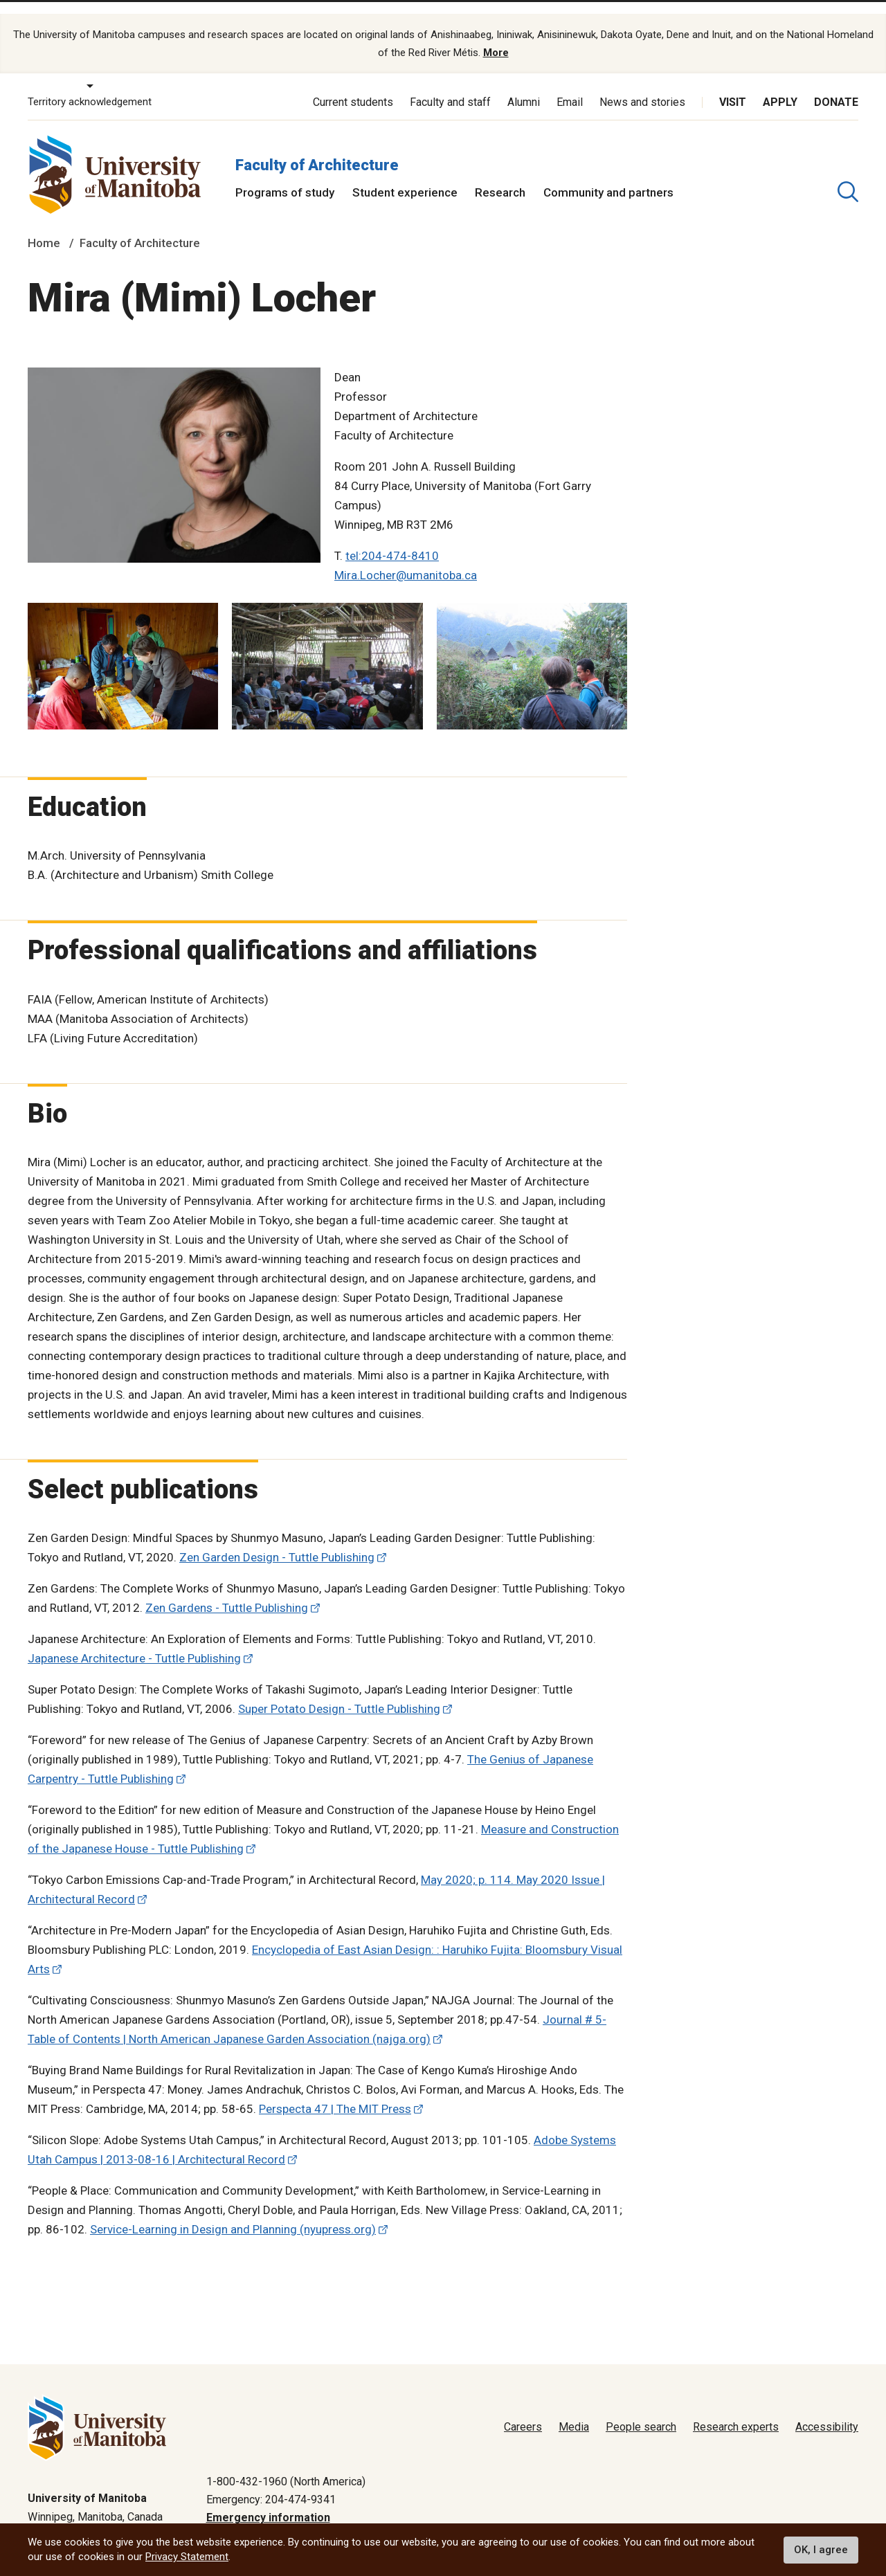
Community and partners (608, 172)
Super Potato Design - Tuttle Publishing (339, 1689)
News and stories (642, 81)
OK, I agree (821, 2549)
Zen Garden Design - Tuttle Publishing (276, 1537)
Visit (732, 81)
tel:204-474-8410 (392, 535)
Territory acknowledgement (90, 81)
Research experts (736, 2406)
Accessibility (826, 2406)
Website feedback (813, 2516)
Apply (780, 81)
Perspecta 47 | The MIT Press (335, 2089)
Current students (353, 81)
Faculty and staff (450, 81)
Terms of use (720, 2516)
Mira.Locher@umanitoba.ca (405, 554)
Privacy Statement (186, 2556)
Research (500, 172)
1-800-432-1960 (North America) (285, 2460)
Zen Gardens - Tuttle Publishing (226, 1588)
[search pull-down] (848, 171)
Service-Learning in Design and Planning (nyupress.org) (233, 2209)
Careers (523, 2406)
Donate (836, 81)
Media (574, 2406)
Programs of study (284, 172)
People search (641, 2406)
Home (44, 223)
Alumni (523, 81)
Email (570, 81)
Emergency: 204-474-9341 (271, 2478)
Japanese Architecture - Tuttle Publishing (134, 1638)
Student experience (405, 172)
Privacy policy (637, 2516)
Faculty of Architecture (317, 144)
